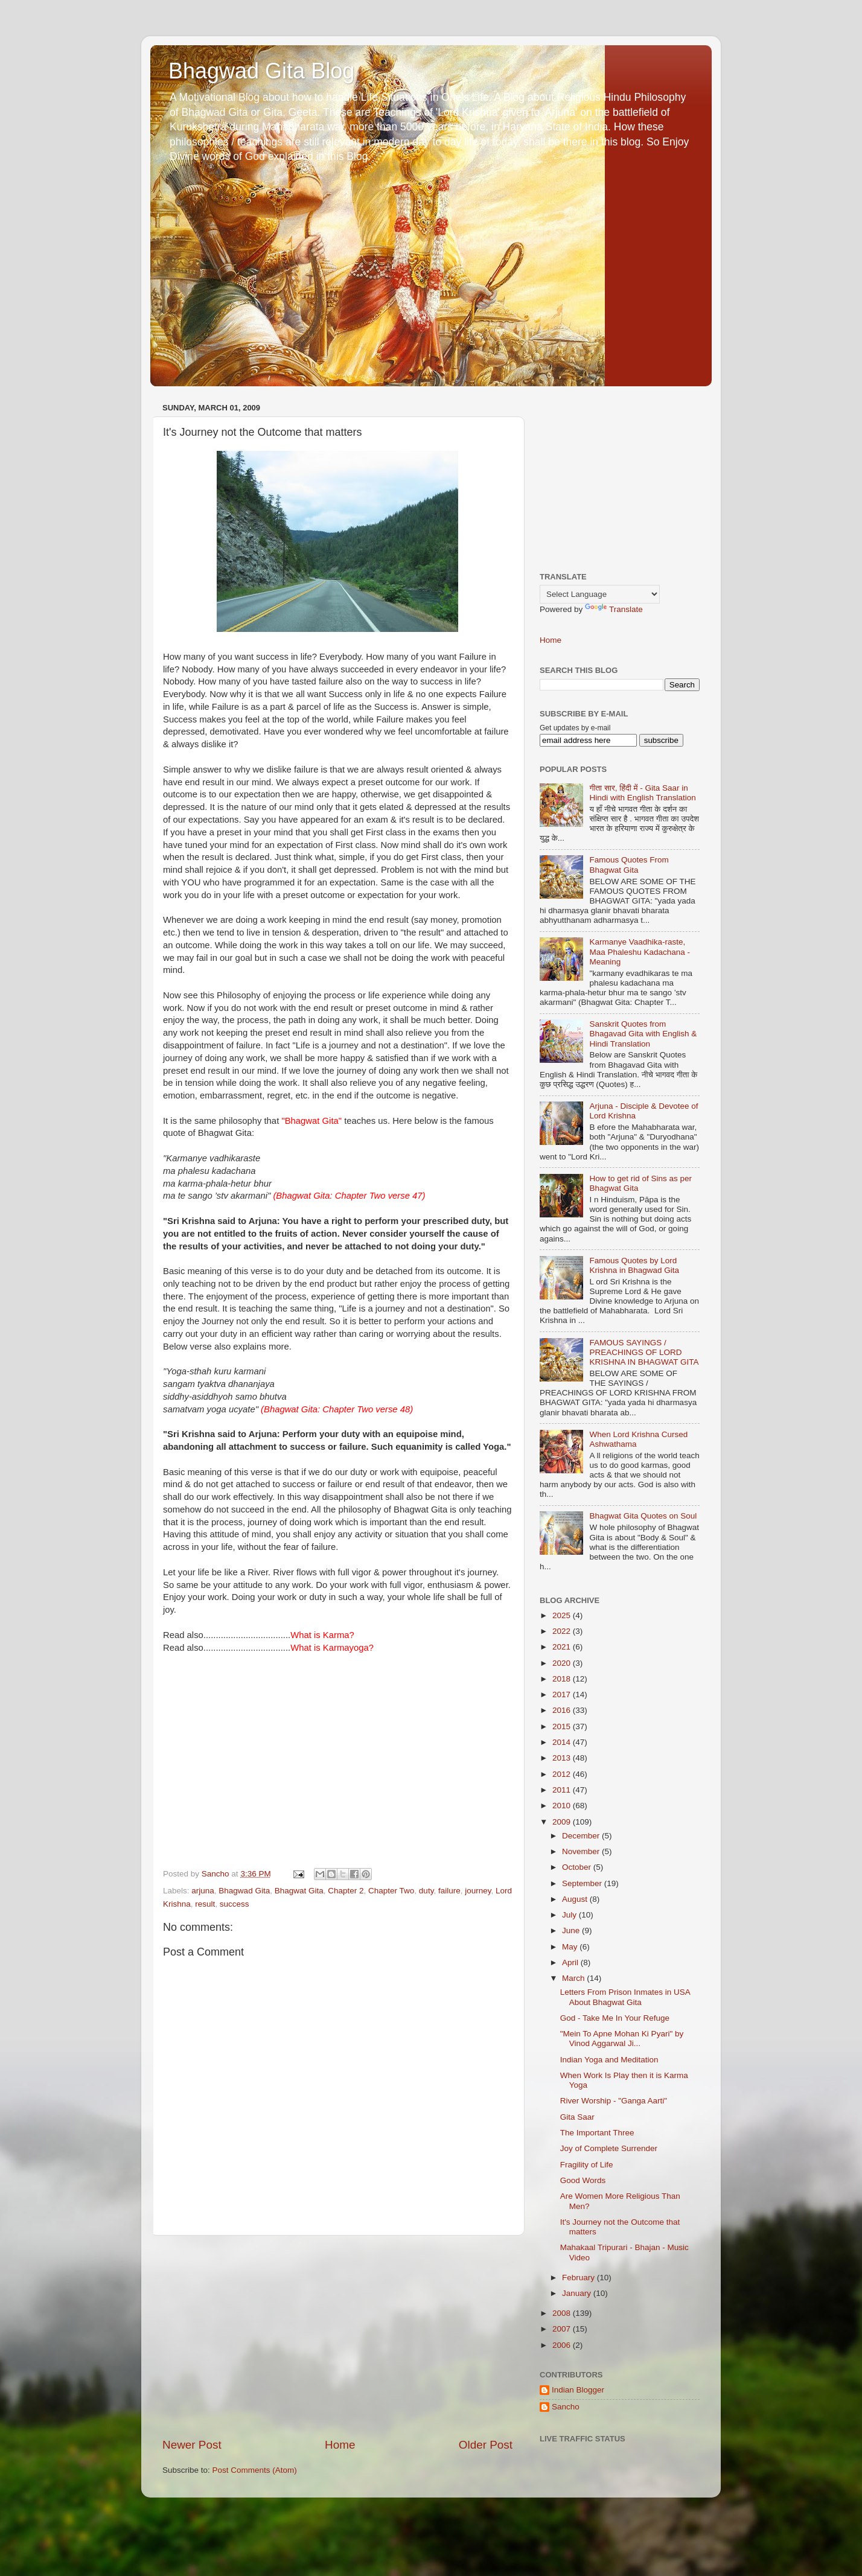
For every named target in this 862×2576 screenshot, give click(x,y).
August (576, 1899)
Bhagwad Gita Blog (261, 71)
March (574, 1978)
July (570, 1914)
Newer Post (192, 2444)
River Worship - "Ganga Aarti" (613, 2100)
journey (478, 1890)
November (582, 1851)
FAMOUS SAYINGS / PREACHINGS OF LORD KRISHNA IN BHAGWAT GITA (643, 1352)
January (577, 2293)
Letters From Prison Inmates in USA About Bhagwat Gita (625, 1997)
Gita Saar (577, 2117)
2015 (562, 1726)
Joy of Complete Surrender (608, 2148)
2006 (562, 2345)
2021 (562, 1646)
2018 (562, 1678)
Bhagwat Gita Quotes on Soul (643, 1515)
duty (426, 1890)
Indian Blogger (578, 2389)
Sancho (565, 2406)
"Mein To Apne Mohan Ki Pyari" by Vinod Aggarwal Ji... (621, 2038)
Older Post (485, 2444)
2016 (562, 1710)
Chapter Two (391, 1890)
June (572, 1930)
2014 (562, 1742)
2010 (562, 1805)
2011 (562, 1789)
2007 (562, 2328)
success (234, 1903)
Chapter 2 (345, 1890)
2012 (562, 1774)
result (205, 1903)
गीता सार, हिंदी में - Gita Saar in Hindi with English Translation (642, 792)
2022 (562, 1631)
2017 (562, 1694)
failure (449, 1890)
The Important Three (597, 2132)
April (571, 1962)
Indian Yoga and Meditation (609, 2059)
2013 (562, 1757)
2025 (562, 1615)
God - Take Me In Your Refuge (614, 2018)
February (579, 2277)
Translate (614, 609)
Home (340, 2444)
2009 (562, 1821)
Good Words (583, 2180)
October (577, 1867)
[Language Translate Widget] (600, 594)
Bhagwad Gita (244, 1890)
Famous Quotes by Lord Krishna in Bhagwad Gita (634, 1265)
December (582, 1835)
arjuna (202, 1890)
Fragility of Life (586, 2164)
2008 (562, 2313)
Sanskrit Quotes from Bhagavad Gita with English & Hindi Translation (643, 1033)
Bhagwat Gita (299, 1890)
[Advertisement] (337, 2336)
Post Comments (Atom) (254, 2470)
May (570, 1946)
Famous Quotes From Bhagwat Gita (628, 864)
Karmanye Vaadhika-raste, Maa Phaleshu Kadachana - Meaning (639, 951)
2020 (562, 1663)
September (583, 1883)
